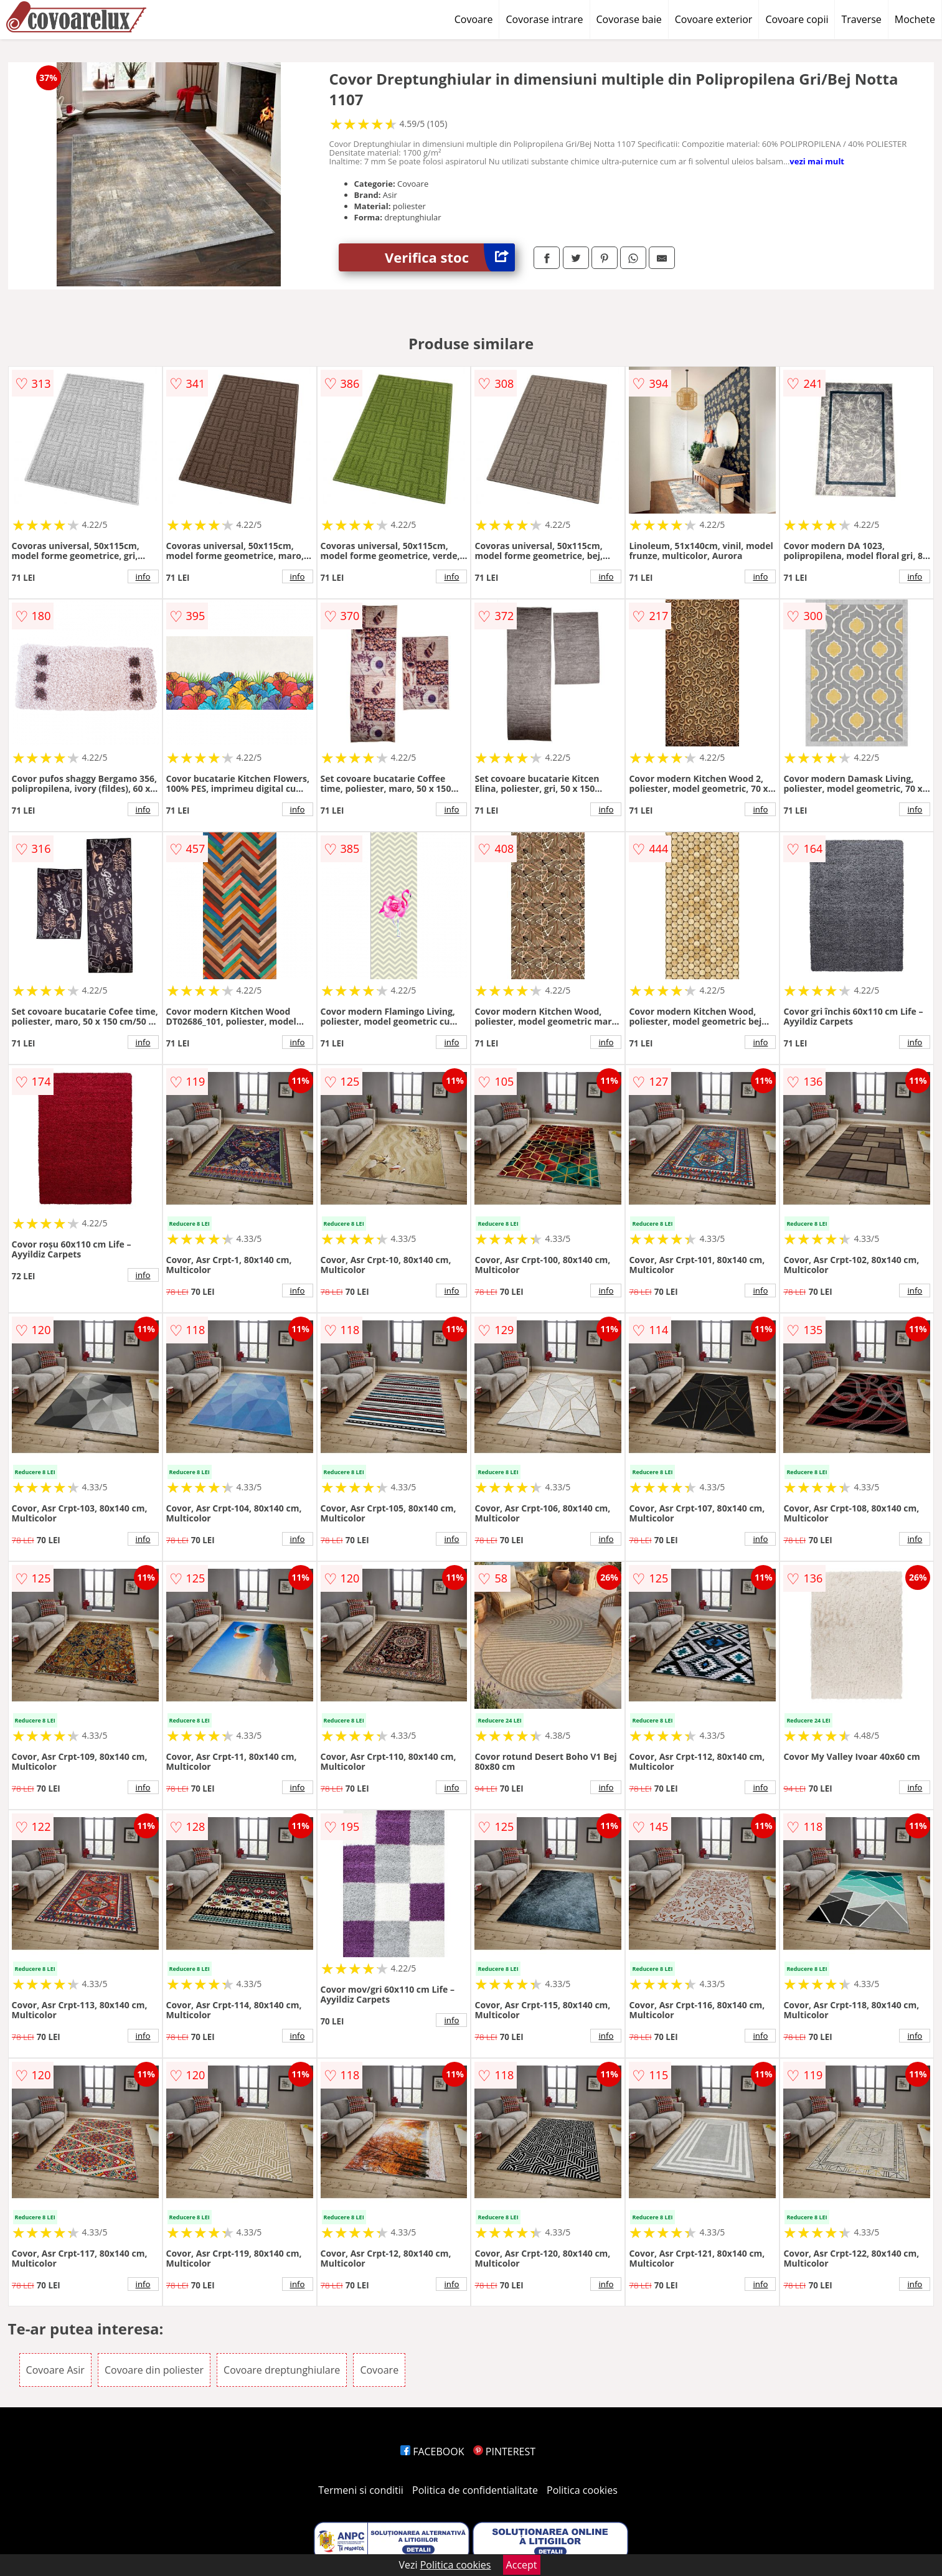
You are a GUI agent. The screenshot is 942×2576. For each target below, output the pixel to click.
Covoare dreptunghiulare (282, 2370)
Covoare (474, 19)
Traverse (861, 19)
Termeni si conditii (360, 2490)
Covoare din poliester (154, 2370)
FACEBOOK (432, 2451)
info (143, 576)
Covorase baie (629, 19)
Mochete (915, 19)
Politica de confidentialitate (475, 2490)
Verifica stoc (450, 257)
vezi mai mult (816, 161)
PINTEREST (504, 2451)
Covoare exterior (714, 19)
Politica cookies (582, 2490)
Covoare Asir (55, 2370)
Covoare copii (796, 19)
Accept (521, 2565)
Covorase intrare (544, 19)
